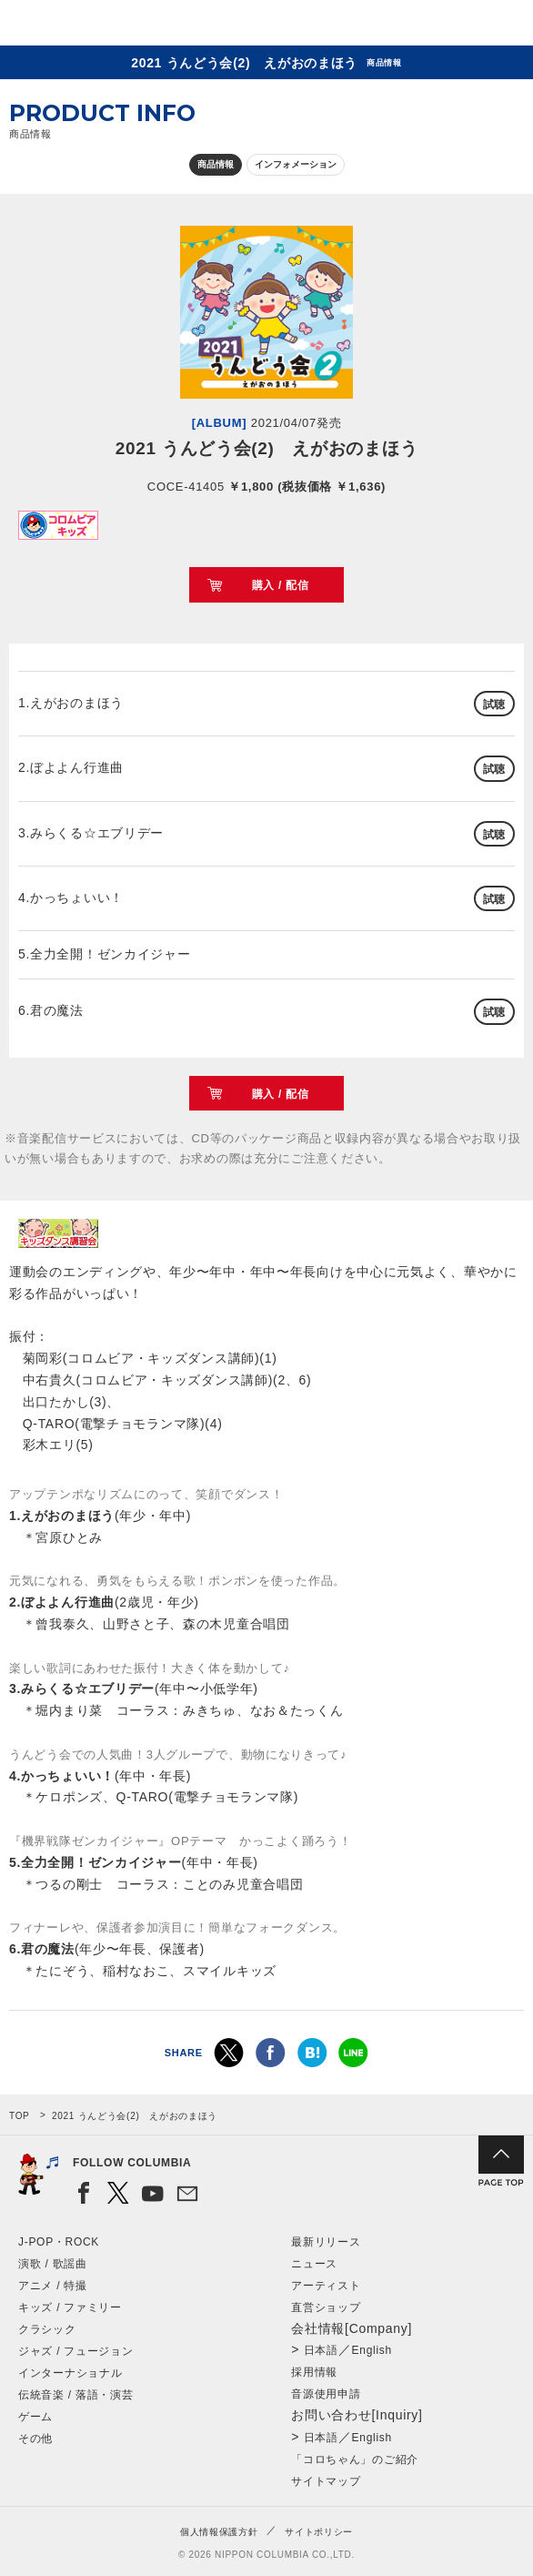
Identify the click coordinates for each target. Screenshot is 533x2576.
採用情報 (314, 2372)
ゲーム (35, 2416)
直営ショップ (325, 2307)
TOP (19, 2116)
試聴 (494, 704)
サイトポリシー (319, 2532)
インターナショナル (70, 2373)
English (372, 2350)
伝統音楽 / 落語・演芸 (75, 2394)
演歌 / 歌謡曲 (52, 2263)
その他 (35, 2438)
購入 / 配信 (280, 585)
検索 (456, 26)
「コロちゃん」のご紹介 (354, 2459)
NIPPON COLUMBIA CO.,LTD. (100, 24)
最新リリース (325, 2242)
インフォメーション (296, 164)
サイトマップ (325, 2481)
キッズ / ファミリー (70, 2307)
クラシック (47, 2329)
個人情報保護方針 (219, 2532)
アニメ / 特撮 (52, 2285)
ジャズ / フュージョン (75, 2351)
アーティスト (325, 2285)
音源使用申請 (325, 2394)
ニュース (314, 2263)
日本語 (321, 2350)
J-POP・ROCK (58, 2242)
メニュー (504, 26)
